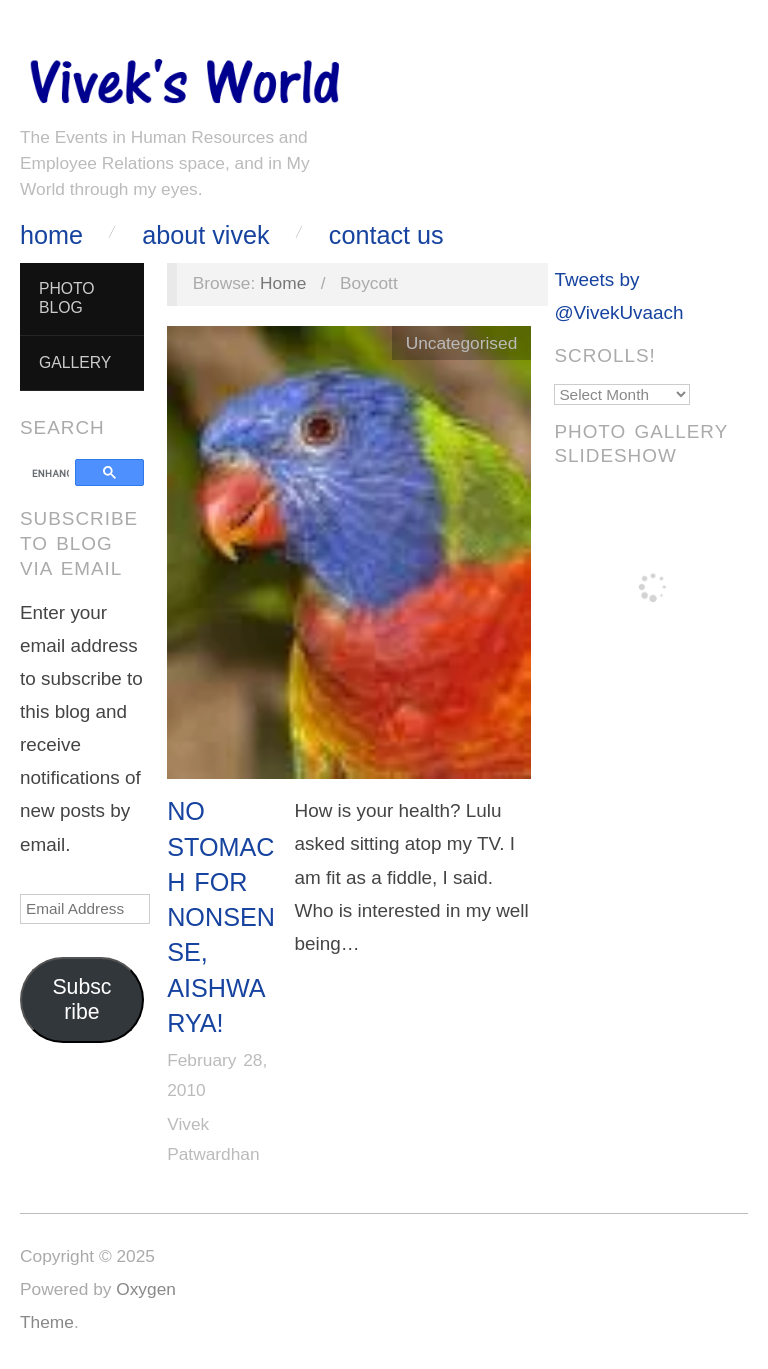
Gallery (75, 362)
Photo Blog (67, 298)
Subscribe (81, 999)
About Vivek (205, 235)
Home (51, 235)
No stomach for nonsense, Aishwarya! (221, 917)
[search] (50, 474)
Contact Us (386, 235)
